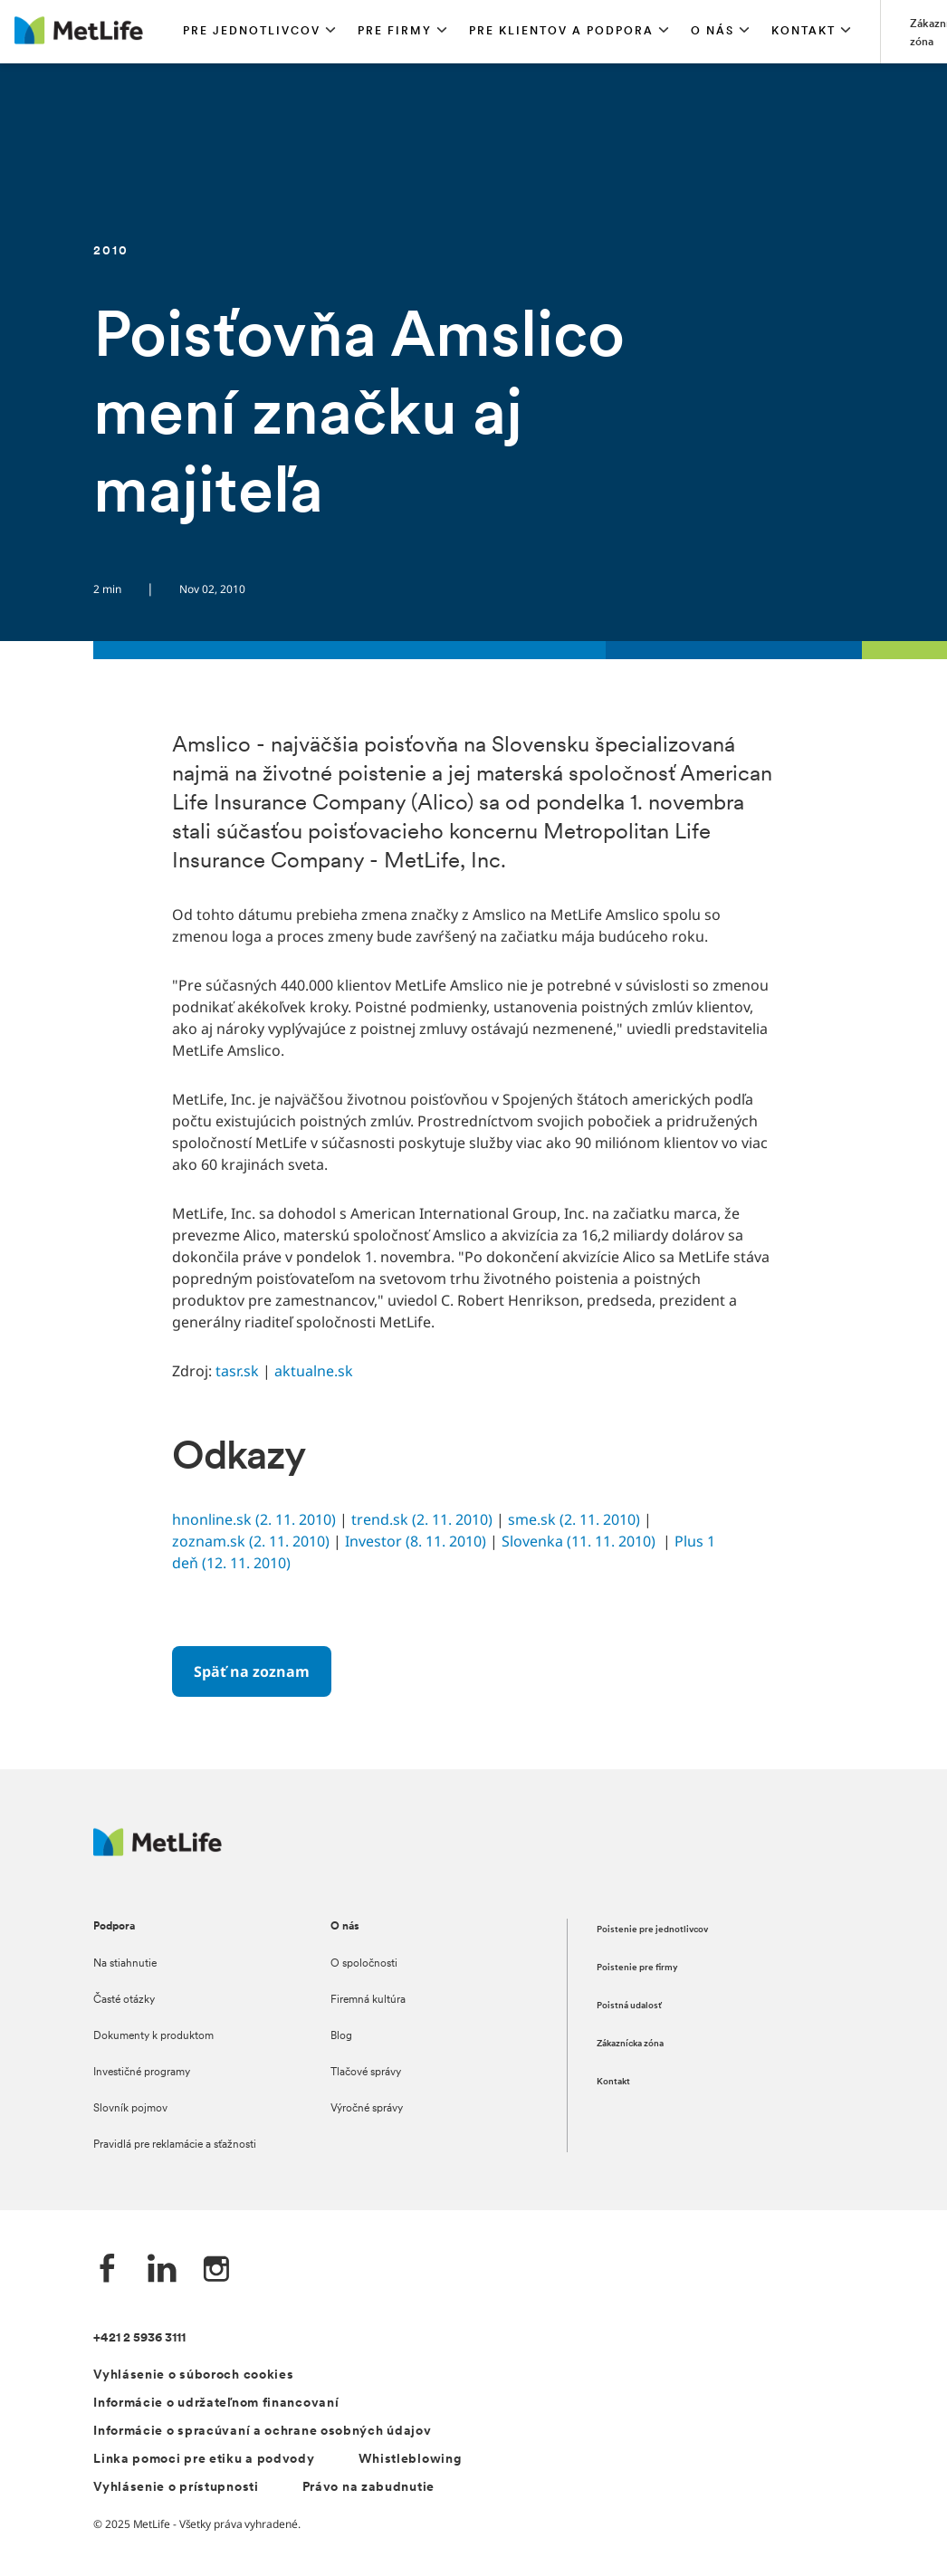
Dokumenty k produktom (153, 2036)
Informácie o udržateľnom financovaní (216, 2403)
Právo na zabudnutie (368, 2488)
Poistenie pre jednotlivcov (652, 1930)
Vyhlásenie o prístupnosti (176, 2488)
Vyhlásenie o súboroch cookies (193, 2375)
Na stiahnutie (125, 1963)
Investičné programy (141, 2072)
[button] (259, 31)
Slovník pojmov (130, 2108)
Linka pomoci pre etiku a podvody (203, 2459)
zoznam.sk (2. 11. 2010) (251, 1541)
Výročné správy (366, 2108)
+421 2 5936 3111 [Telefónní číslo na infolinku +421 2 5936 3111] (139, 2338)
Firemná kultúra (368, 2000)
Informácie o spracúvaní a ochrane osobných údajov (262, 2431)
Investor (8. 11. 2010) (415, 1541)
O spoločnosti (363, 1963)
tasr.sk (237, 1371)
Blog (341, 2036)
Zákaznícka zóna (630, 2044)
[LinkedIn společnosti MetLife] (162, 2270)
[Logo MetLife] (157, 1851)
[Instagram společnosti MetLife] (216, 2270)
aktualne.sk (313, 1371)
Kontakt (613, 2082)
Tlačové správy (365, 2072)
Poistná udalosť (629, 2006)
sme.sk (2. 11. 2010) (574, 1519)
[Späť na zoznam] (251, 1671)
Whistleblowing (410, 2459)
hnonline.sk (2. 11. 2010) (254, 1519)
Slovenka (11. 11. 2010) (578, 1541)
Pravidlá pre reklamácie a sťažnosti (174, 2145)
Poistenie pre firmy (637, 1968)
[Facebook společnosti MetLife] (107, 2270)
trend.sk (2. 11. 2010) (422, 1519)
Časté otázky (124, 2000)
